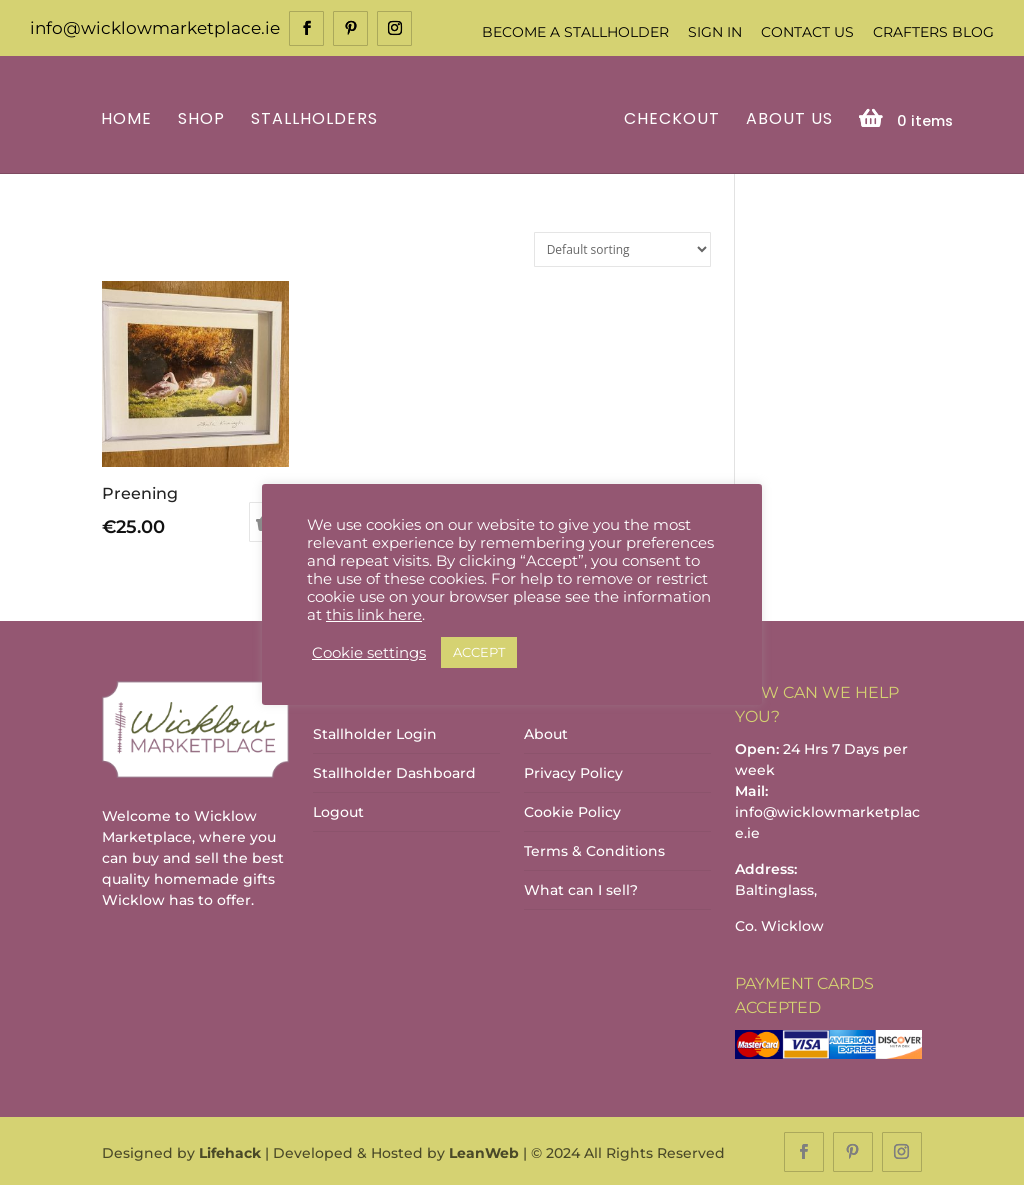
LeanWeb (484, 1151)
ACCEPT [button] (479, 652)
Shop (204, 118)
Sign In (715, 32)
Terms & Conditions (594, 850)
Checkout (669, 118)
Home (129, 118)
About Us (786, 118)
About (546, 733)
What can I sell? (581, 889)
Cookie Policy (572, 811)
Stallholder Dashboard (394, 772)
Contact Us (807, 32)
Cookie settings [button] (369, 653)
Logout (338, 811)
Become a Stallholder (575, 32)
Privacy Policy (573, 772)
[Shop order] (622, 247)
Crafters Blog (933, 32)
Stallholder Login (375, 733)
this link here (374, 615)
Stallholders (317, 118)
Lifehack (230, 1151)
